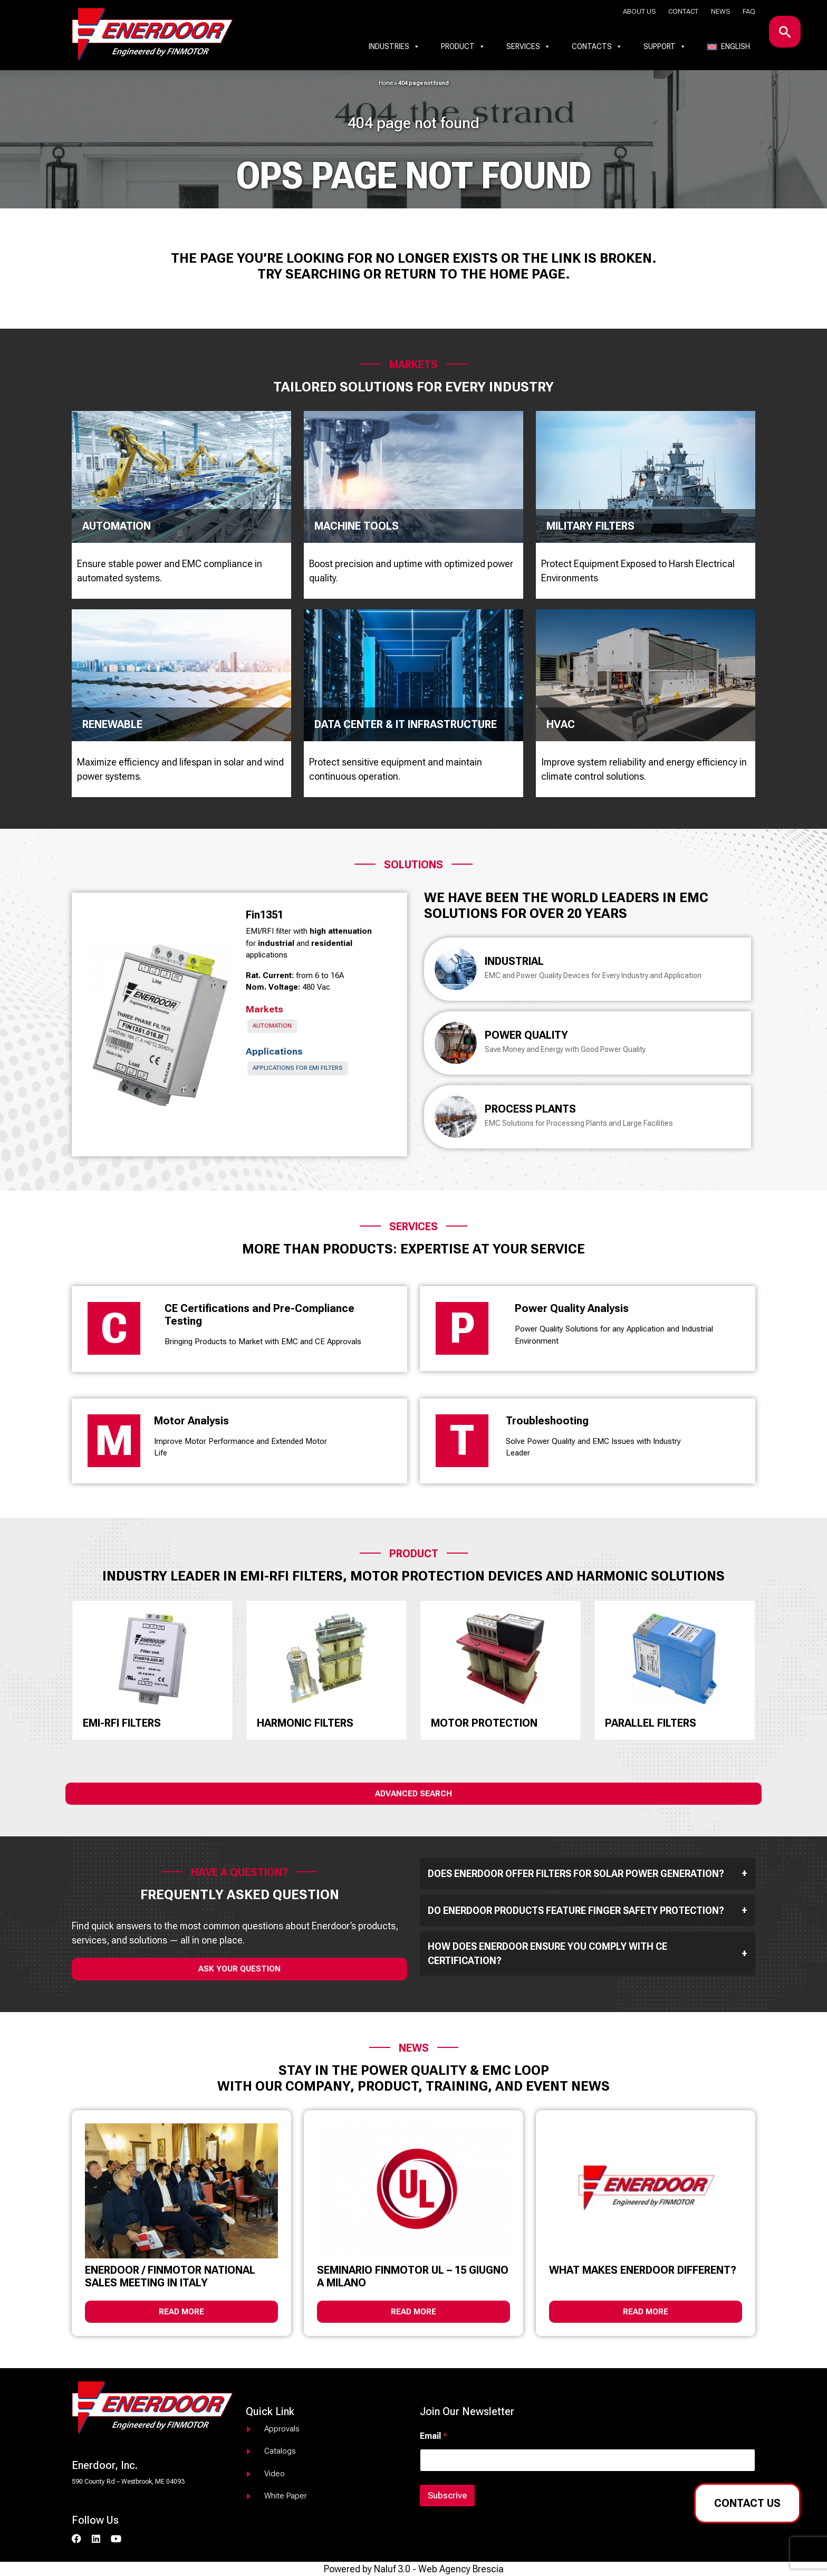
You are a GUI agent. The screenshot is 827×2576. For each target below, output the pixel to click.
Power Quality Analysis (572, 1308)
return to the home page (474, 274)
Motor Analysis (191, 1420)
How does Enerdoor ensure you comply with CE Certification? (587, 1953)
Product (463, 46)
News (720, 11)
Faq (749, 11)
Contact (683, 11)
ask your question (239, 1969)
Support (664, 46)
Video (274, 2473)
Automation (272, 1025)
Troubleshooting (547, 1420)
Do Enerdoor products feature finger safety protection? (587, 1910)
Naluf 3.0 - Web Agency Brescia (439, 2568)
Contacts (597, 46)
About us (639, 11)
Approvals (282, 2429)
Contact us (747, 2503)
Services (528, 46)
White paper (285, 2496)
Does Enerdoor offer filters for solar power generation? (587, 1873)
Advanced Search (413, 1793)
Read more (181, 2311)
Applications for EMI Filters (298, 1068)
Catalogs (280, 2451)
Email (433, 2436)
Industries (394, 46)
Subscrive (447, 2495)
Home (386, 83)
